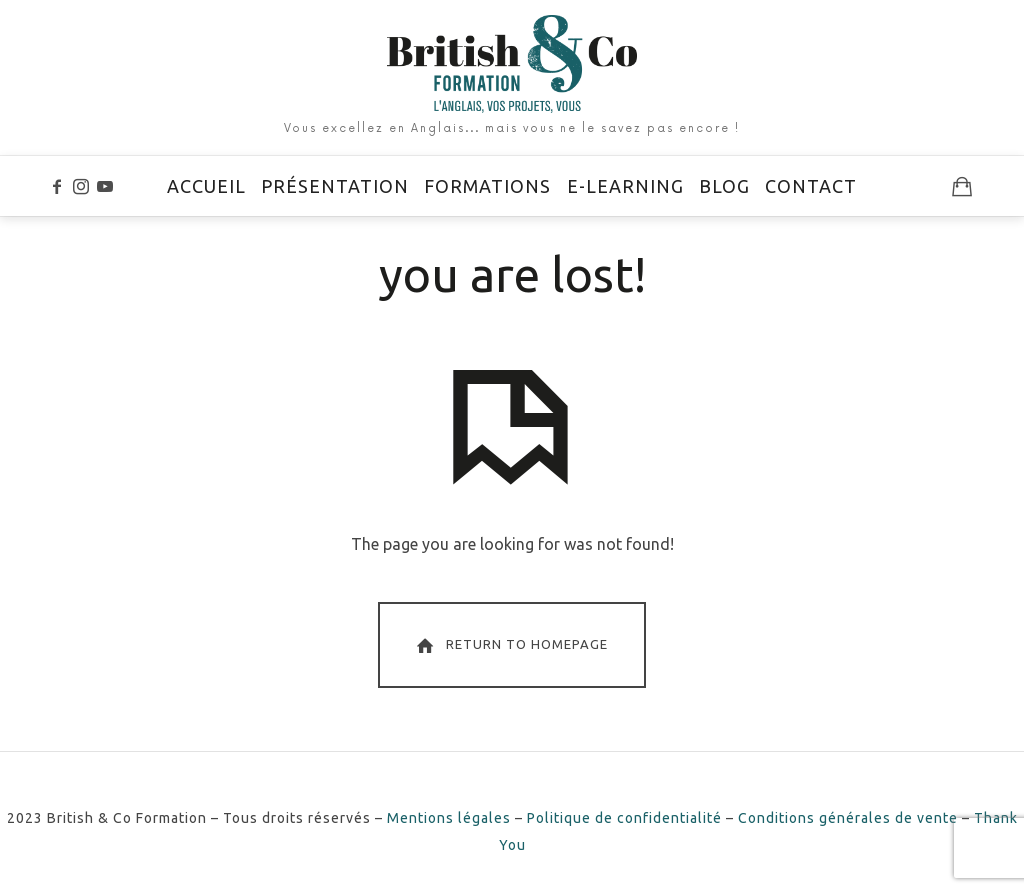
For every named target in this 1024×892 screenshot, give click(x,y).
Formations (487, 186)
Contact (811, 186)
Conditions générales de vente (848, 818)
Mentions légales (449, 818)
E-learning (625, 186)
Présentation (335, 186)
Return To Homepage (510, 645)
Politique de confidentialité (624, 818)
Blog (724, 186)
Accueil (206, 186)
